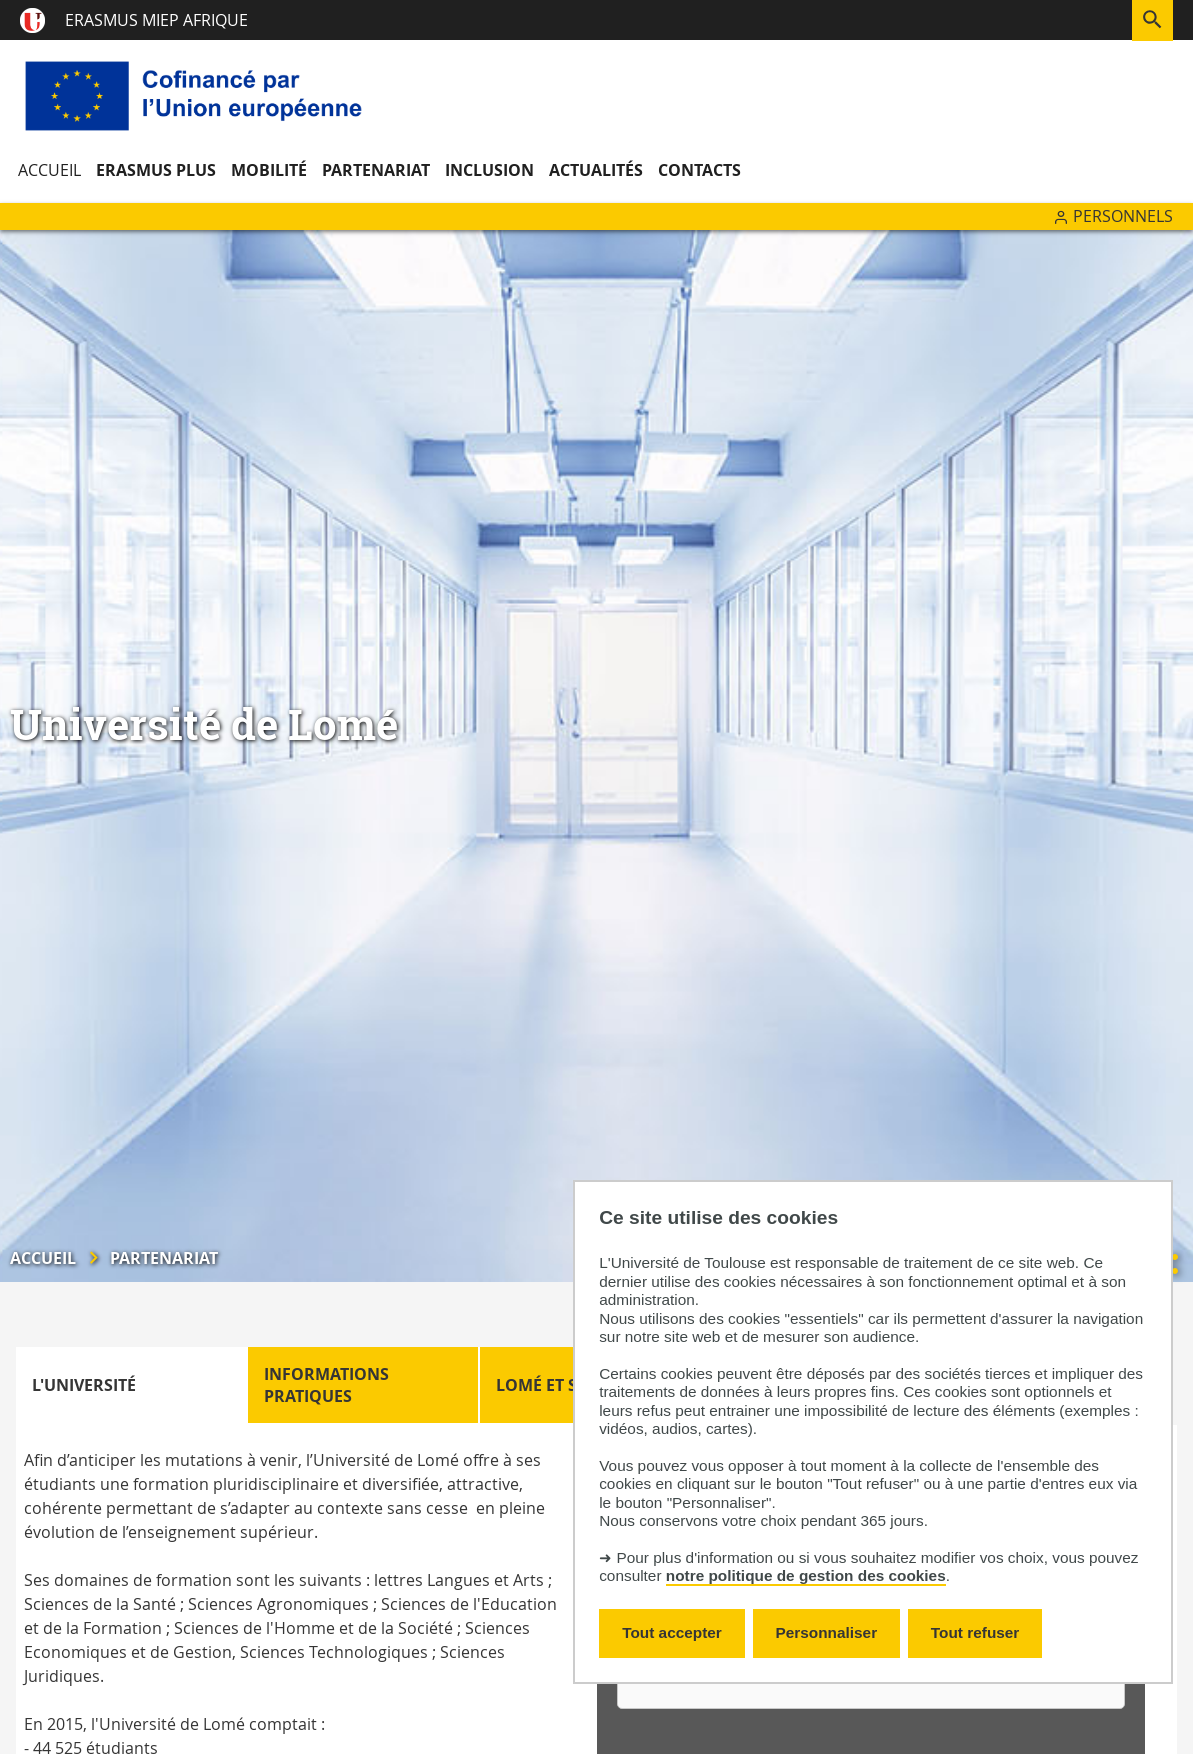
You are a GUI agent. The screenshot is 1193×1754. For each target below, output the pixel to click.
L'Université (84, 1385)
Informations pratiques (326, 1385)
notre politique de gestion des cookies (806, 1575)
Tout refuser (975, 1632)
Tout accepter (672, 1632)
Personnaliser (827, 1632)
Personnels (1123, 216)
